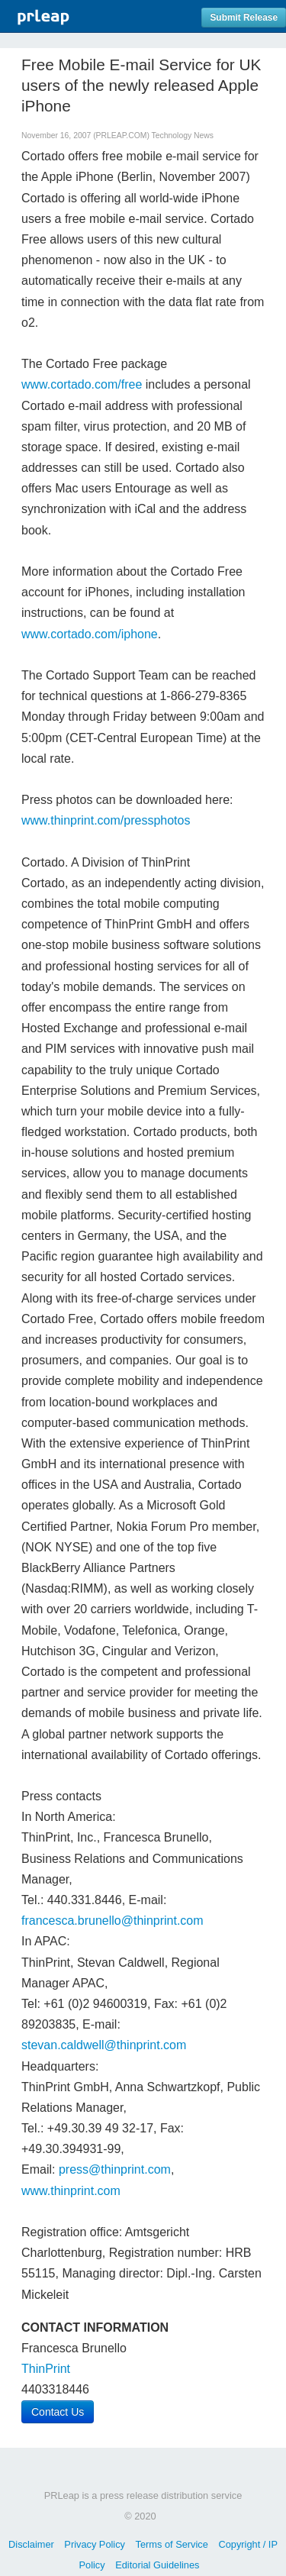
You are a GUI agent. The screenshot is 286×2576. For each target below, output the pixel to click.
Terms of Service (172, 2544)
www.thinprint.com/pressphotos (105, 820)
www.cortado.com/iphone (89, 634)
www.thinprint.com (71, 2190)
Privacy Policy (94, 2544)
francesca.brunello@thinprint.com (112, 1920)
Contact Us (57, 2412)
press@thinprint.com (115, 2169)
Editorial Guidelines (157, 2565)
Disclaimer (31, 2544)
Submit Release (244, 17)
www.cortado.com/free (81, 384)
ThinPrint (45, 2368)
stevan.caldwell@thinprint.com (103, 2045)
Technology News (183, 135)
